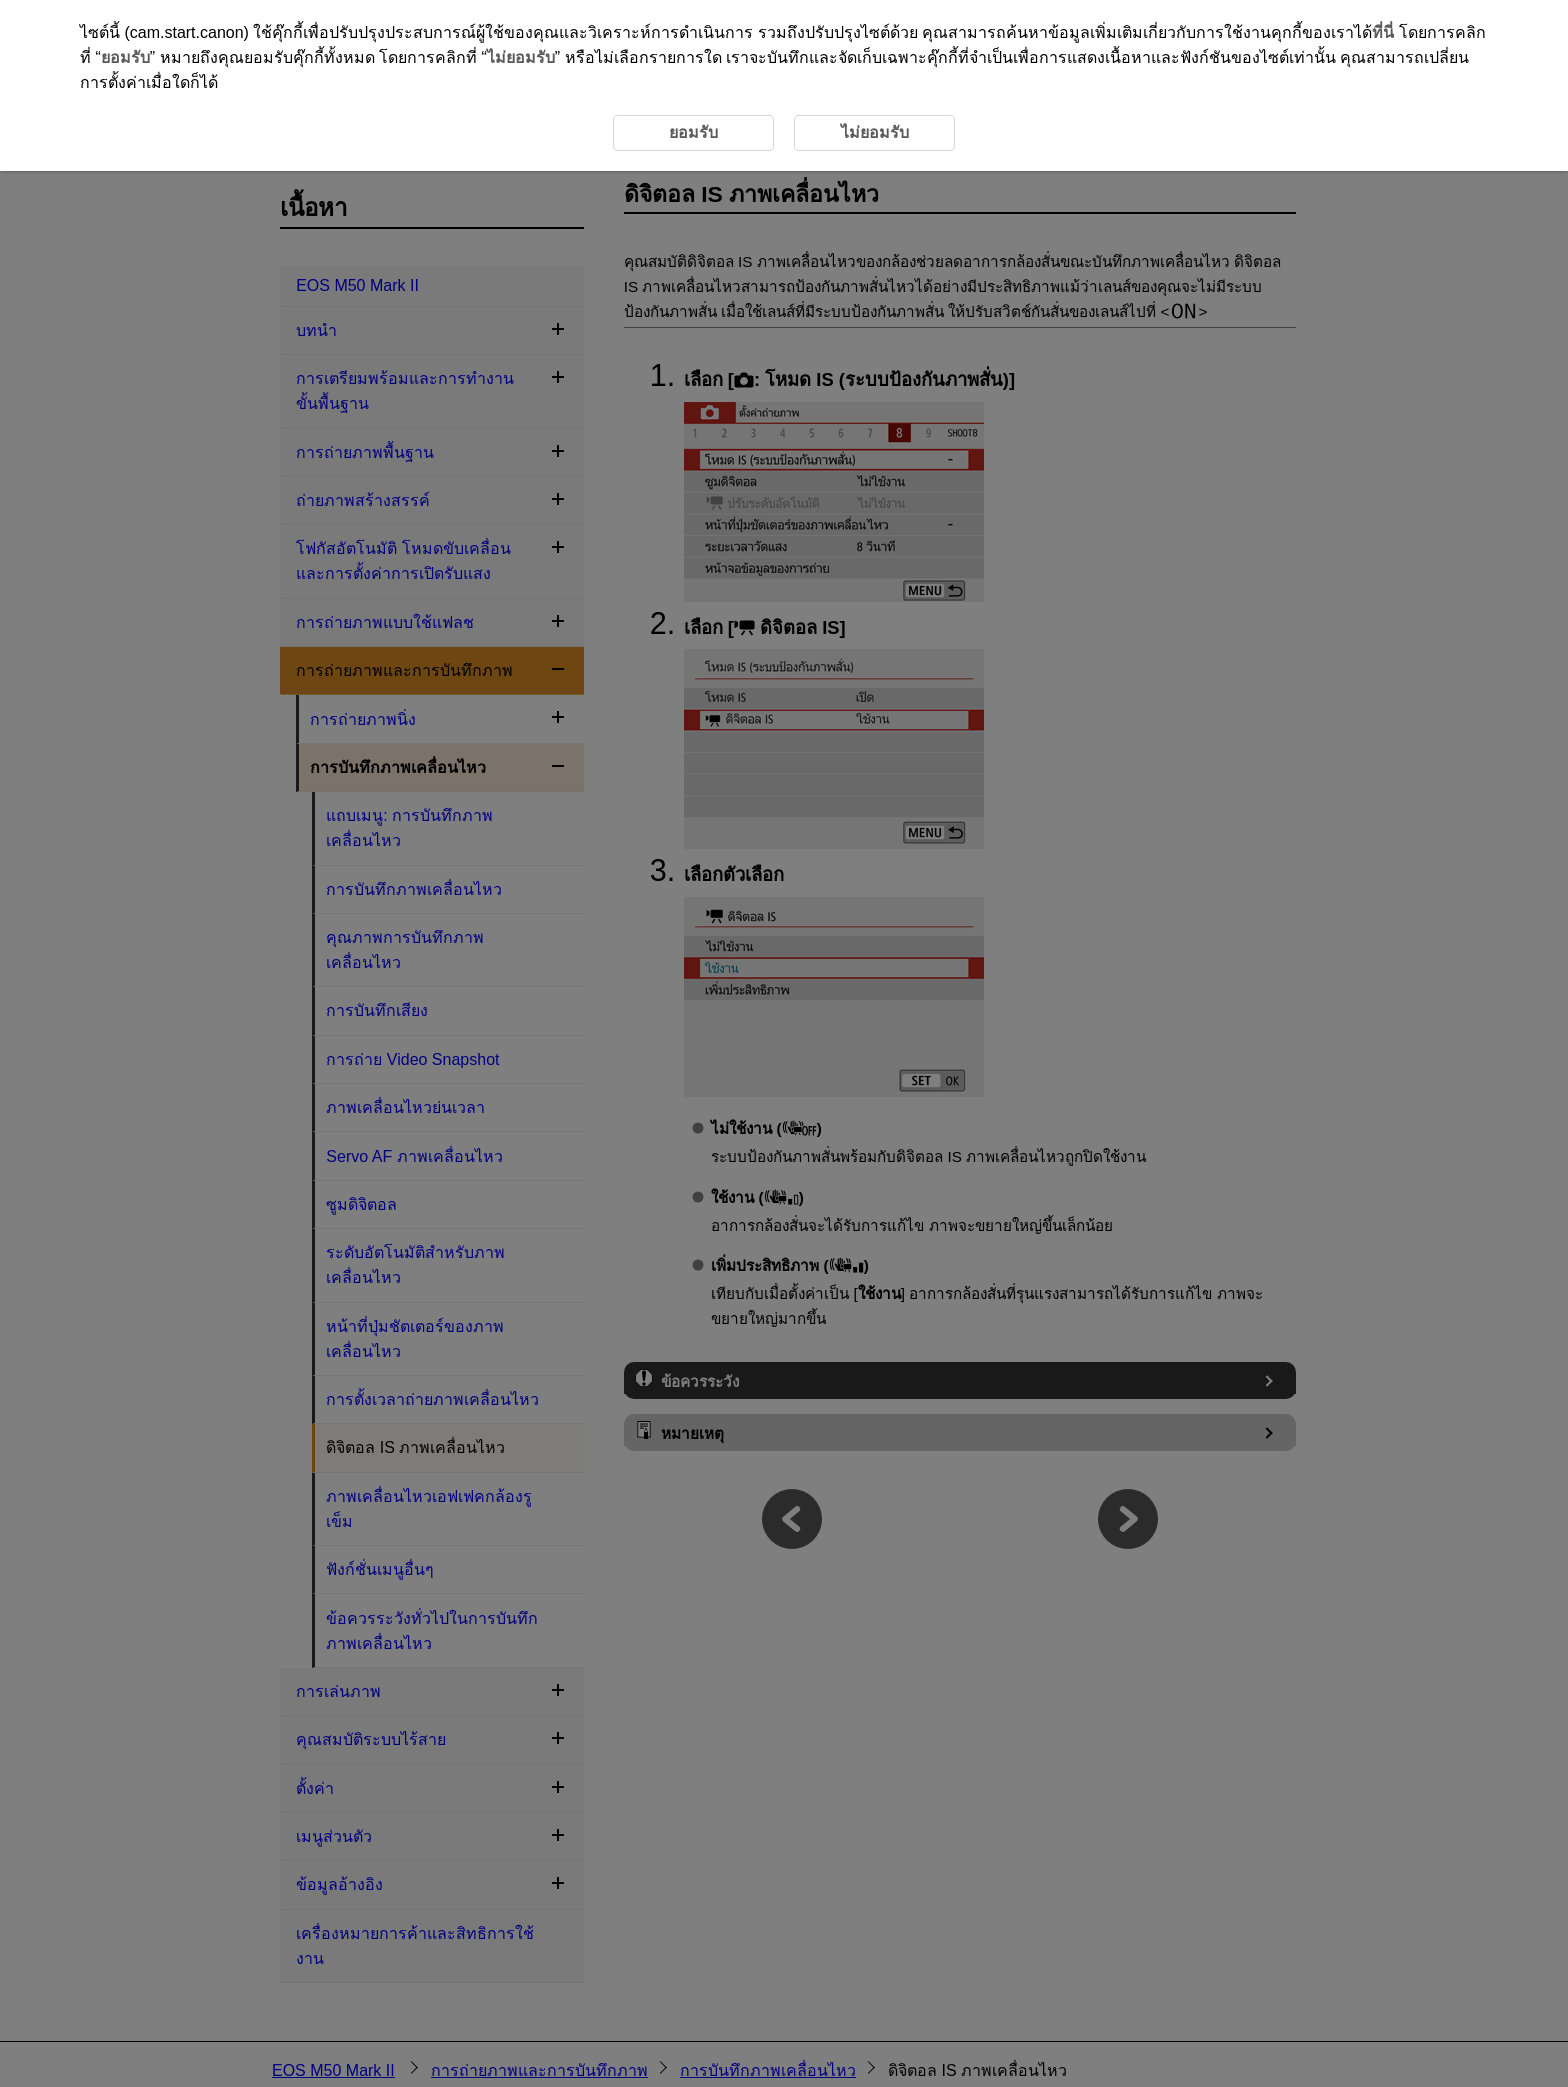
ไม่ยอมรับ (521, 57)
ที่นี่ (1383, 32)
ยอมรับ (125, 57)
